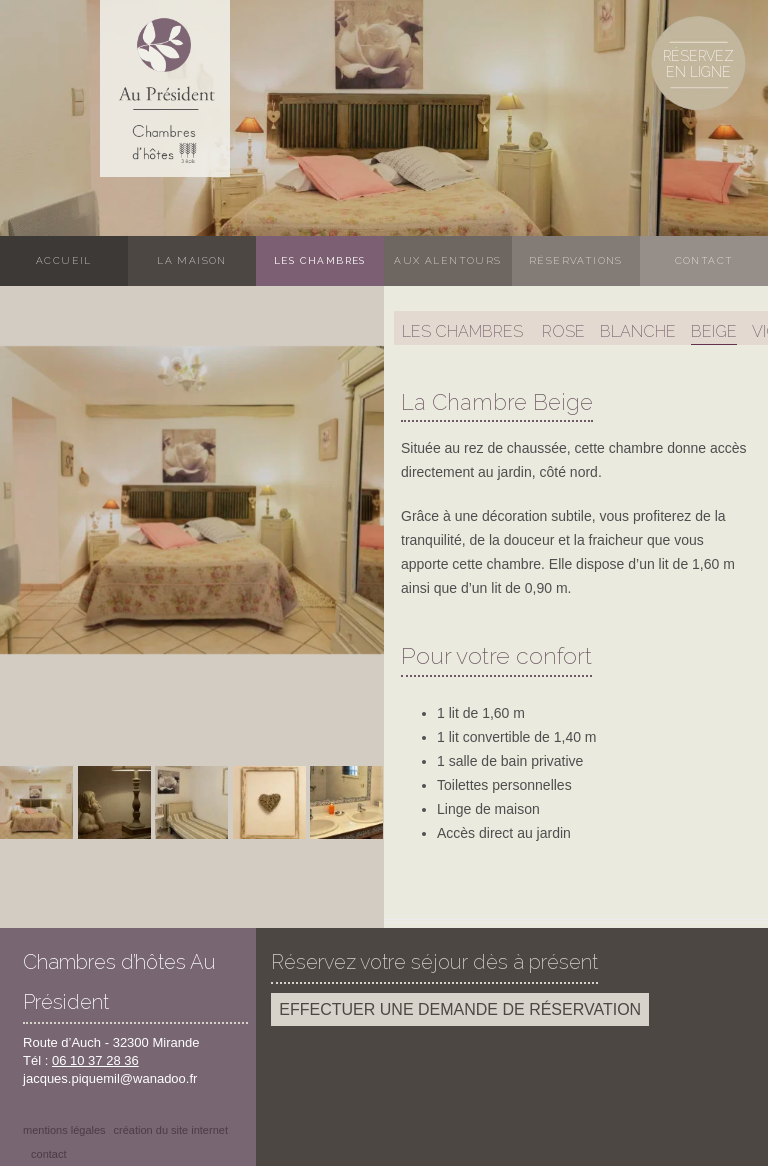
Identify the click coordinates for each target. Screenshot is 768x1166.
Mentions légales (64, 1130)
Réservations (576, 260)
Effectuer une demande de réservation (460, 1009)
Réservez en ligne (698, 64)
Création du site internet (171, 1130)
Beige (714, 331)
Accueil (64, 260)
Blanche (638, 331)
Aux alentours (447, 260)
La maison (192, 260)
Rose (563, 331)
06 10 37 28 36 (95, 1060)
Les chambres (320, 260)
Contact (704, 260)
